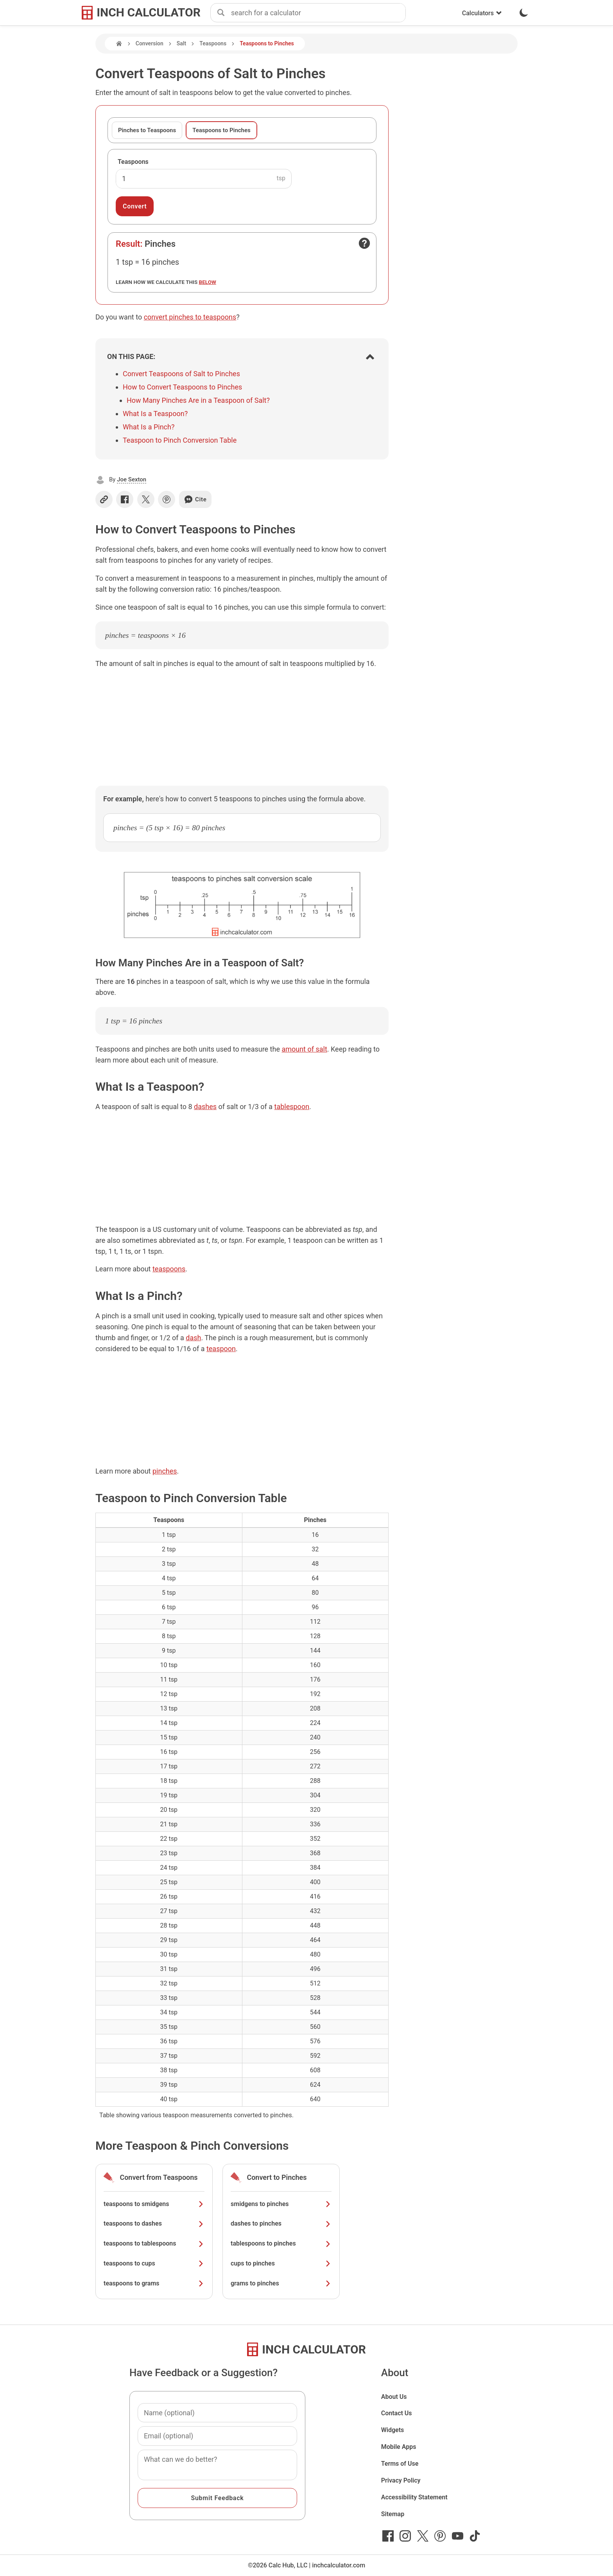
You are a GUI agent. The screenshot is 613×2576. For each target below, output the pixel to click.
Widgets (392, 2430)
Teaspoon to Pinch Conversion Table (180, 440)
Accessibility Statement (414, 2497)
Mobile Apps (398, 2446)
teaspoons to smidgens (154, 2204)
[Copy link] (104, 499)
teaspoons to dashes (154, 2223)
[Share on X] (145, 499)
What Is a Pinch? (148, 427)
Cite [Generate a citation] (195, 499)
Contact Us (396, 2413)
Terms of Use (400, 2463)
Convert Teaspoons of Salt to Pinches (181, 374)
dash (193, 1338)
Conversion (149, 43)
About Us (394, 2396)
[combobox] (318, 13)
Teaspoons (212, 43)
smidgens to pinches (281, 2204)
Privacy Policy (401, 2480)
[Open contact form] (364, 243)
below (207, 282)
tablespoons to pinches (281, 2243)
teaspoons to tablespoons (154, 2243)
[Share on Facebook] (124, 499)
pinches (164, 1471)
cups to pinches (281, 2263)
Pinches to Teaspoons (147, 130)
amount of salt (304, 1049)
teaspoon (221, 1349)
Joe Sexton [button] (131, 479)
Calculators (482, 13)
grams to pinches (281, 2283)
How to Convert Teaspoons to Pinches (182, 387)
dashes (205, 1106)
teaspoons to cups (154, 2263)
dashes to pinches (281, 2223)
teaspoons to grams (154, 2283)
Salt (181, 43)
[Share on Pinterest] (166, 499)
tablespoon (292, 1106)
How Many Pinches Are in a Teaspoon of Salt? (198, 400)
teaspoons (168, 1269)
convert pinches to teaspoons (190, 317)
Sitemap (392, 2514)
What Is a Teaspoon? (155, 413)
